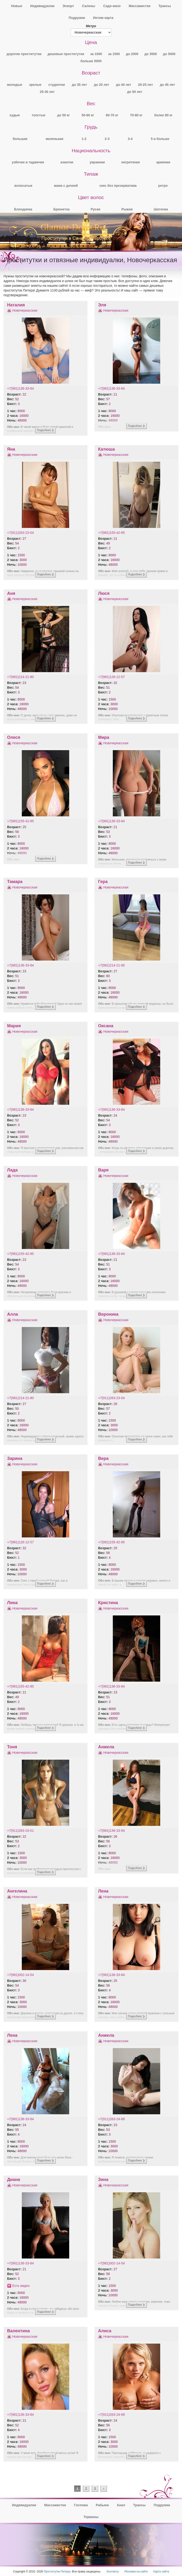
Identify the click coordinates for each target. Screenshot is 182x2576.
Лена (103, 1891)
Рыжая (126, 209)
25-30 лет (47, 92)
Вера (103, 1458)
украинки (97, 162)
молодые (14, 85)
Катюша (106, 449)
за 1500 (114, 54)
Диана (13, 2179)
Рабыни (102, 2505)
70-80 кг (136, 115)
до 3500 (150, 54)
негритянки (130, 162)
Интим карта (103, 18)
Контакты (113, 2571)
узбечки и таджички (28, 162)
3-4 (130, 139)
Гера (103, 881)
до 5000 (169, 54)
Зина (103, 2179)
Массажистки (139, 6)
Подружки (76, 18)
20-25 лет (145, 85)
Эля (102, 305)
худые (14, 115)
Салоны (88, 6)
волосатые (23, 185)
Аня (11, 593)
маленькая (54, 139)
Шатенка (161, 209)
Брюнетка (61, 209)
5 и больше (160, 139)
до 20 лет (101, 85)
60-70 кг (112, 115)
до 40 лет (123, 85)
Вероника (108, 1314)
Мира (103, 737)
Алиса (104, 2330)
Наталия (16, 305)
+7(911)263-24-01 (20, 1830)
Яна (11, 449)
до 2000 (132, 54)
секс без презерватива (117, 185)
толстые (38, 115)
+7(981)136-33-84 (20, 388)
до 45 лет (167, 85)
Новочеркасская (24, 310)
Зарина (14, 1458)
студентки (56, 85)
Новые (16, 6)
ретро (163, 185)
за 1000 (96, 54)
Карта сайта (161, 2571)
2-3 (107, 139)
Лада (12, 1170)
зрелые (35, 85)
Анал (121, 2505)
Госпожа (81, 2505)
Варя (103, 1170)
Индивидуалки (42, 6)
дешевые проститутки (65, 54)
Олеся (13, 737)
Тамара (15, 881)
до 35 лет (79, 85)
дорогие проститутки (24, 54)
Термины (90, 2517)
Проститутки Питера (57, 2571)
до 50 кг (63, 115)
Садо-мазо (112, 6)
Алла (12, 1314)
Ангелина (17, 1891)
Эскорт (68, 6)
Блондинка (23, 209)
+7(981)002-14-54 (20, 1975)
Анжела (106, 1747)
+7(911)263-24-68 (111, 2119)
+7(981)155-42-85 (111, 533)
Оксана (105, 1025)
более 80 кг (163, 115)
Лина (12, 1602)
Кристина (108, 1602)
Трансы (165, 6)
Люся (103, 593)
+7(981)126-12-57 (111, 677)
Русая (95, 209)
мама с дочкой (66, 185)
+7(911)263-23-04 (20, 533)
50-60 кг (88, 115)
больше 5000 (91, 61)
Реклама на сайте (136, 2571)
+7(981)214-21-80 (20, 677)
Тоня (12, 1747)
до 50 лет (134, 92)
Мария (14, 1025)
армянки (163, 162)
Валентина (18, 2330)
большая (20, 139)
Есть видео (21, 2286)
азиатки (66, 162)
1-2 (84, 139)
